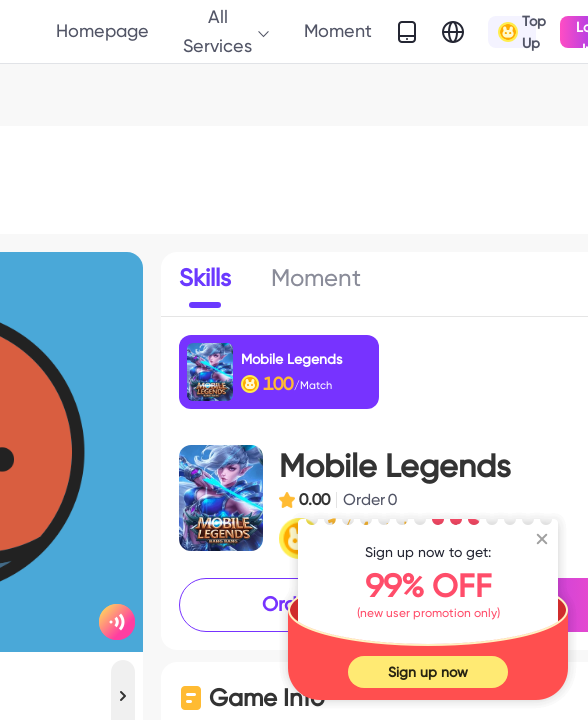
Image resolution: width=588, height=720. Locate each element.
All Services (227, 30)
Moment (338, 30)
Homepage (102, 30)
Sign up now (428, 672)
